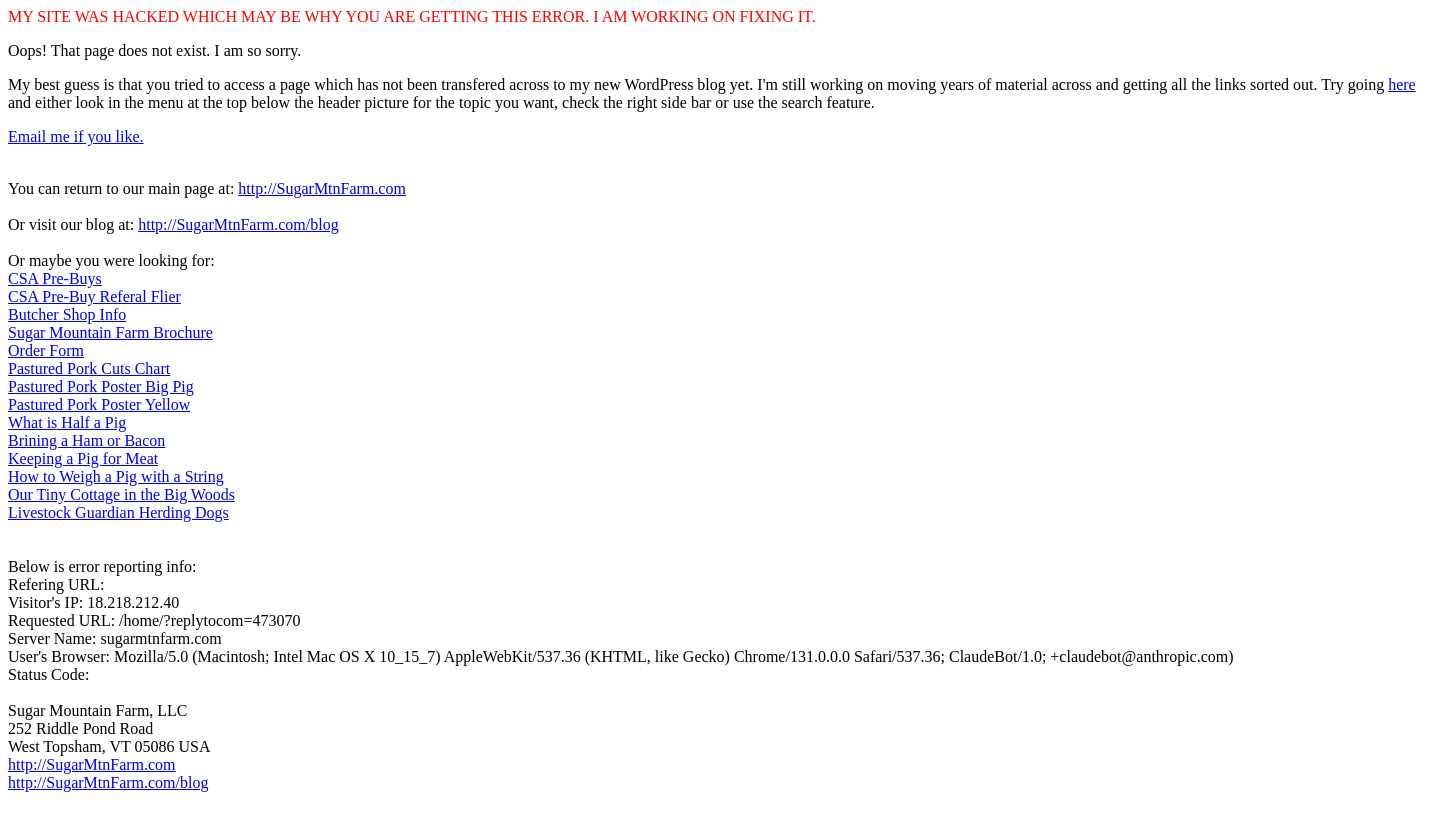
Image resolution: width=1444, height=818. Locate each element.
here (1402, 84)
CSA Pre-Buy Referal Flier (94, 296)
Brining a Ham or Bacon (86, 440)
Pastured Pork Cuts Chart (89, 368)
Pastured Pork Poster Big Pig (101, 386)
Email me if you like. (76, 136)
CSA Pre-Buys (55, 278)
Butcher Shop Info (67, 314)
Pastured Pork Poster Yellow (99, 404)
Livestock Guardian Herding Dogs (118, 512)
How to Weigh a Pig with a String (116, 476)
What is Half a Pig (67, 422)
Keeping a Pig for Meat (83, 458)
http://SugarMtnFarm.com (322, 188)
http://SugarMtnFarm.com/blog (238, 224)
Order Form (46, 350)
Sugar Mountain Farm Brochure (110, 332)
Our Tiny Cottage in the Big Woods (121, 494)
